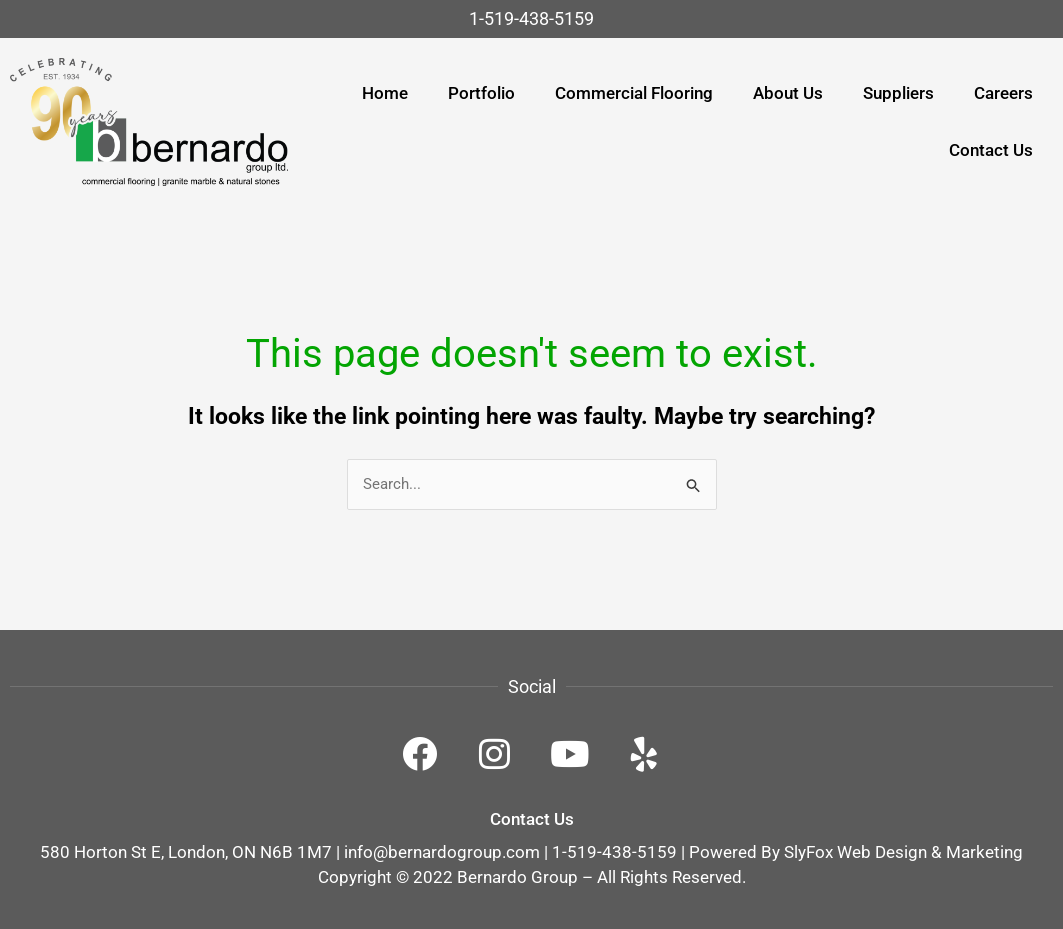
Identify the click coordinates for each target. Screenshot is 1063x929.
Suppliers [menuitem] (898, 93)
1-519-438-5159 (531, 18)
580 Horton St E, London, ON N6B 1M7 (186, 852)
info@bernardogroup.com (442, 852)
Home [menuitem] (385, 93)
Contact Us (532, 819)
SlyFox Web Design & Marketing (903, 852)
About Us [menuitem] (788, 93)
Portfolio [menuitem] (481, 93)
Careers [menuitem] (1003, 93)
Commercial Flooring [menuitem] (634, 93)
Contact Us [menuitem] (991, 150)
